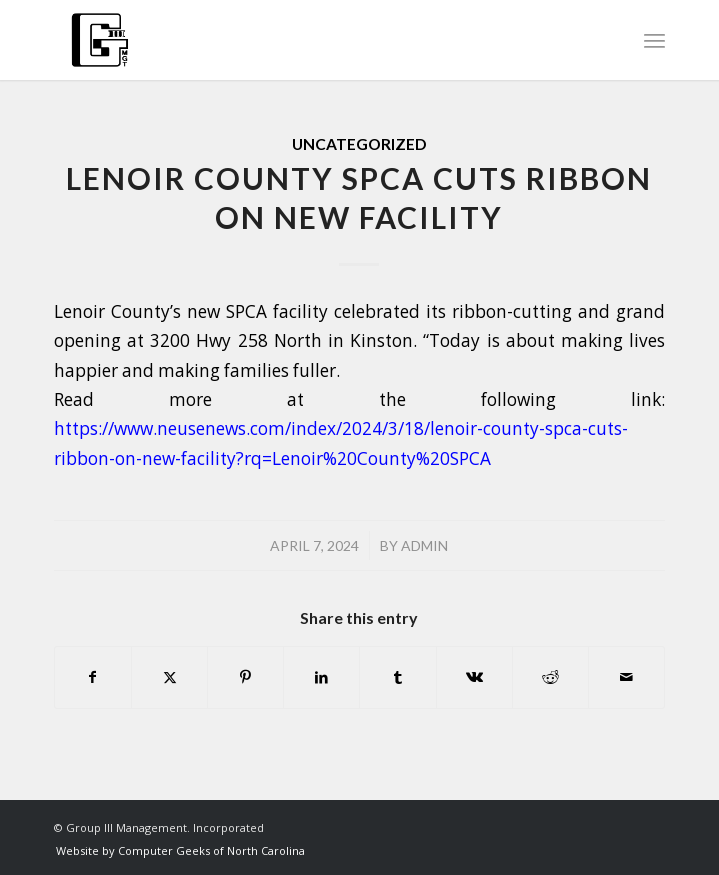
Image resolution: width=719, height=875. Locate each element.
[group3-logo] (298, 40)
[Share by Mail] (626, 677)
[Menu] (654, 40)
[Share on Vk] (474, 677)
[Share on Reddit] (550, 677)
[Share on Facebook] (93, 677)
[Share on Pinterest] (245, 677)
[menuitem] (654, 40)
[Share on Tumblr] (397, 677)
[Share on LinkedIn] (321, 677)
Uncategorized (359, 144)
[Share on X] (169, 677)
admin (424, 545)
